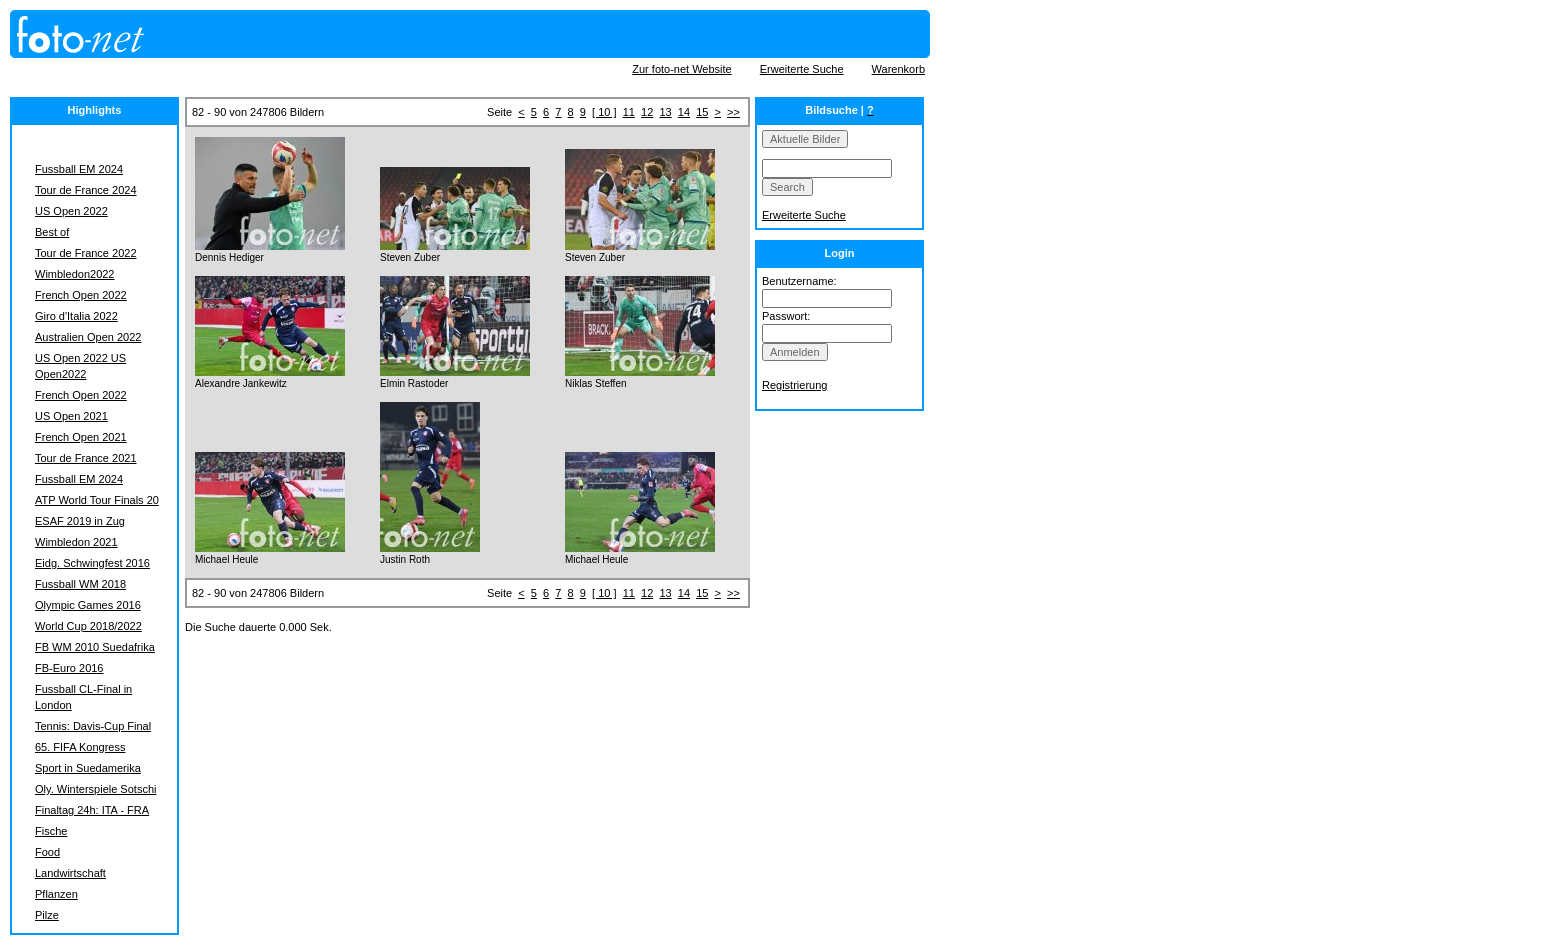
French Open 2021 (81, 437)
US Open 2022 (71, 211)
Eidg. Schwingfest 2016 (92, 563)
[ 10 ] (604, 112)
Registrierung (794, 385)
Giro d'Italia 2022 (76, 316)
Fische (51, 831)
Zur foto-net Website (681, 69)
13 (665, 112)
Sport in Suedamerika (88, 768)
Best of (52, 232)
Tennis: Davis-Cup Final (93, 726)
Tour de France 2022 (86, 253)
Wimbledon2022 (75, 274)
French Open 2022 (81, 295)
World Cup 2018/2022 (88, 626)
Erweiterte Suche (802, 69)
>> (733, 112)
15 (702, 112)
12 (647, 112)
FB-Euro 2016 (69, 668)
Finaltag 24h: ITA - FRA (92, 810)
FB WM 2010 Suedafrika (95, 647)
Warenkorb (898, 69)
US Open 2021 (71, 416)
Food (47, 852)
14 (684, 112)
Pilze (47, 915)
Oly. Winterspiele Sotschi (95, 789)
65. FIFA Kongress (80, 747)
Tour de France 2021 (86, 458)
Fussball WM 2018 (80, 584)
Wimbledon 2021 (76, 542)
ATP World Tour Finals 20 (97, 500)
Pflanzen (56, 894)
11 (629, 112)
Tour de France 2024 (86, 190)
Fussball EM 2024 (79, 169)
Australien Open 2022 (88, 337)
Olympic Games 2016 (88, 605)
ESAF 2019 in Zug (80, 521)
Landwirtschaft (70, 873)
